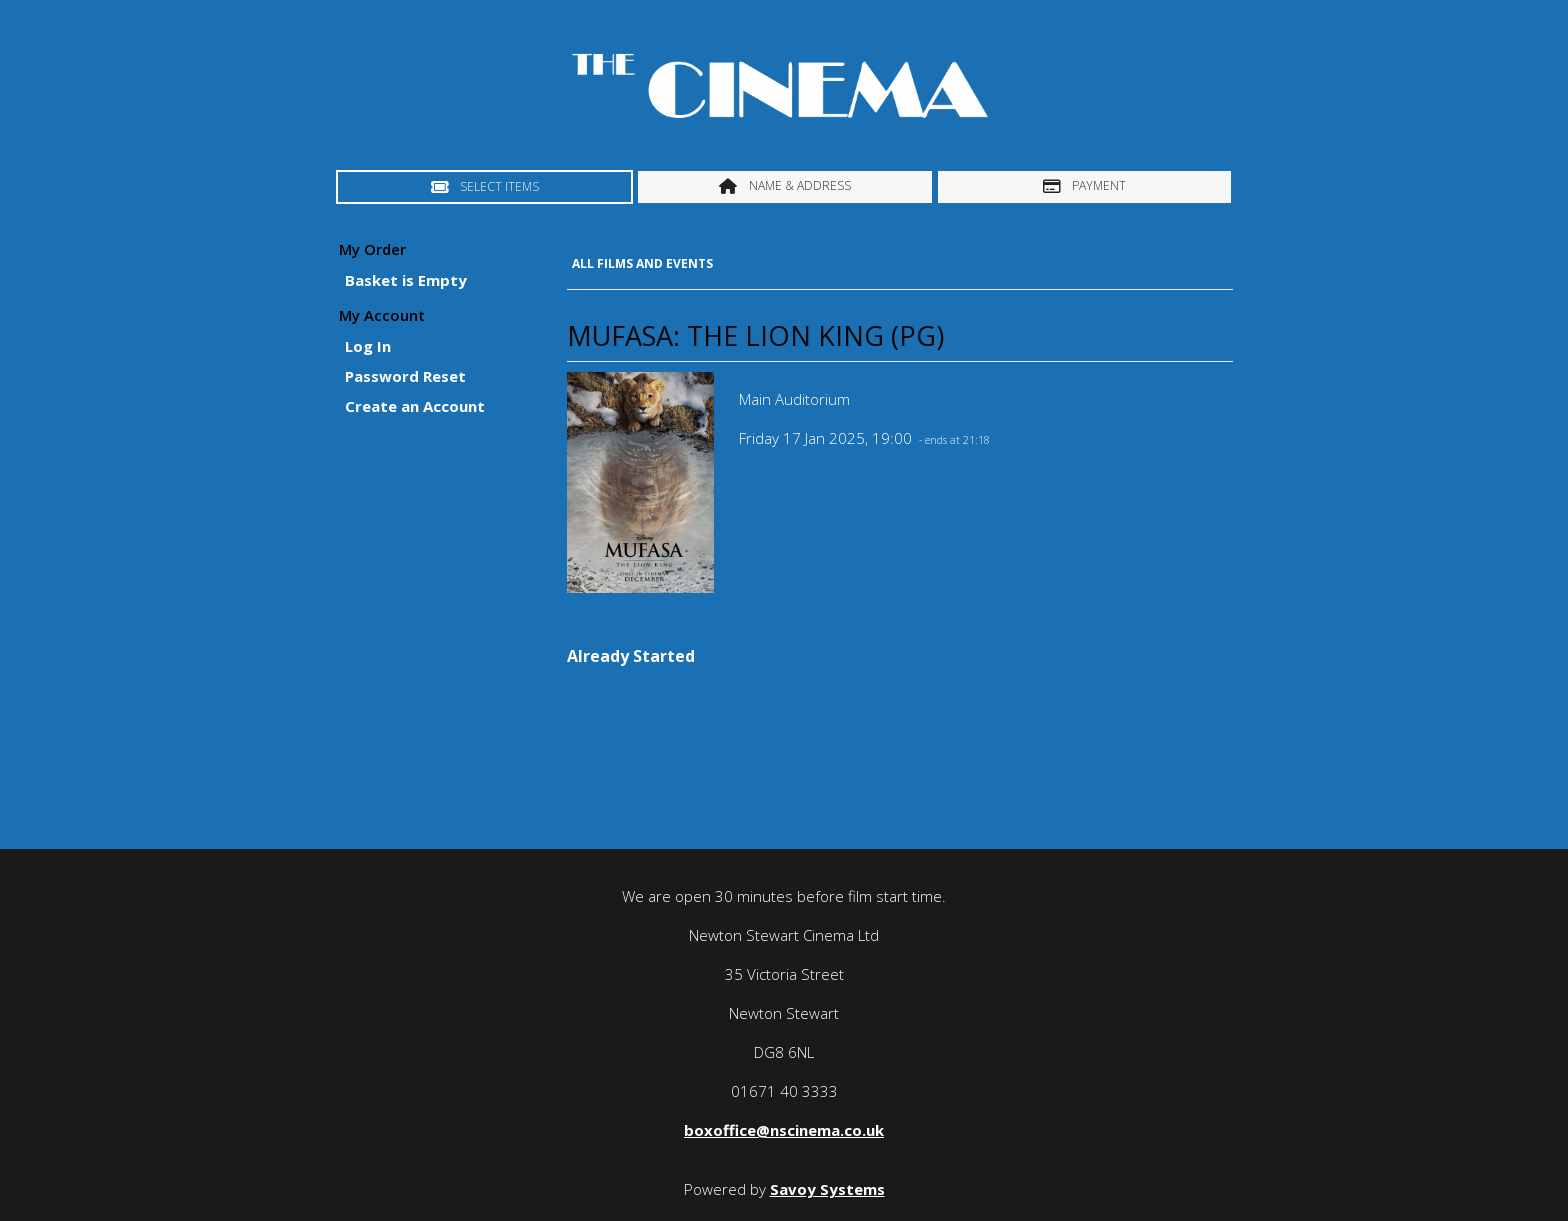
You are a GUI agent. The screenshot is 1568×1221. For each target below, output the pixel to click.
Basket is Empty (406, 280)
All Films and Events (642, 263)
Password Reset (405, 376)
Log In (368, 346)
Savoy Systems (827, 1189)
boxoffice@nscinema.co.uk (784, 1130)
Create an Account (415, 406)
